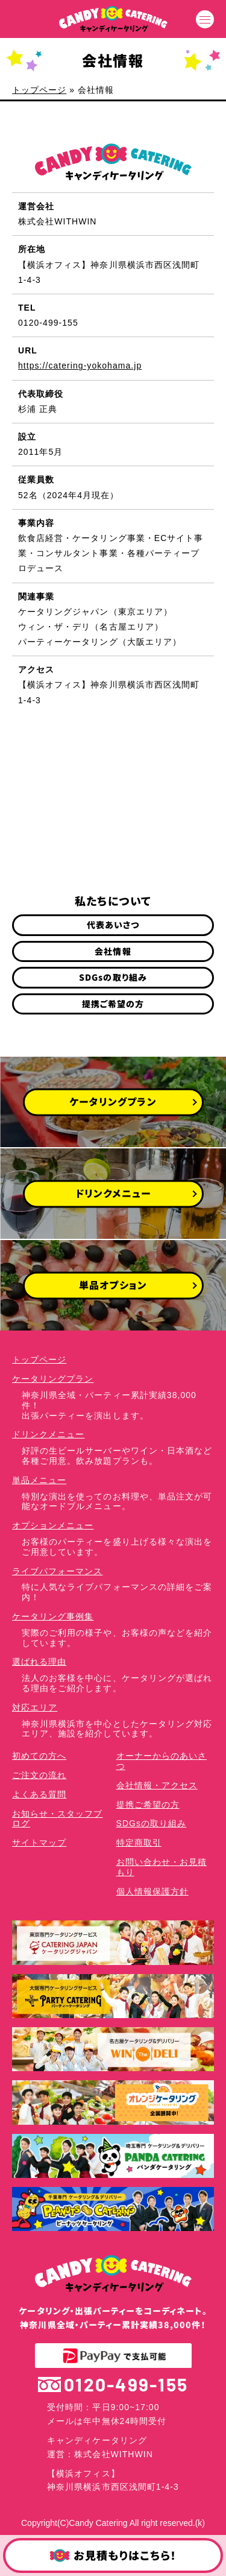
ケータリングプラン (52, 1379)
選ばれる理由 (39, 1661)
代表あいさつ (113, 925)
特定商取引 (139, 1842)
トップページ (39, 90)
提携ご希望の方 (113, 1004)
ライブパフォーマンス (57, 1571)
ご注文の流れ (39, 1775)
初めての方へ (39, 1756)
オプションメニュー (52, 1525)
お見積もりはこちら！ (113, 2555)
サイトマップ (39, 1842)
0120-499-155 (113, 2384)
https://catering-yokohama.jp (80, 365)
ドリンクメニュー (48, 1434)
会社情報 (113, 951)
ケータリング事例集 (52, 1616)
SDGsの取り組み (112, 977)
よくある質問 (39, 1794)
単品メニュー (39, 1480)
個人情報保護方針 (152, 1891)
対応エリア (34, 1707)
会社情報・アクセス (157, 1785)
